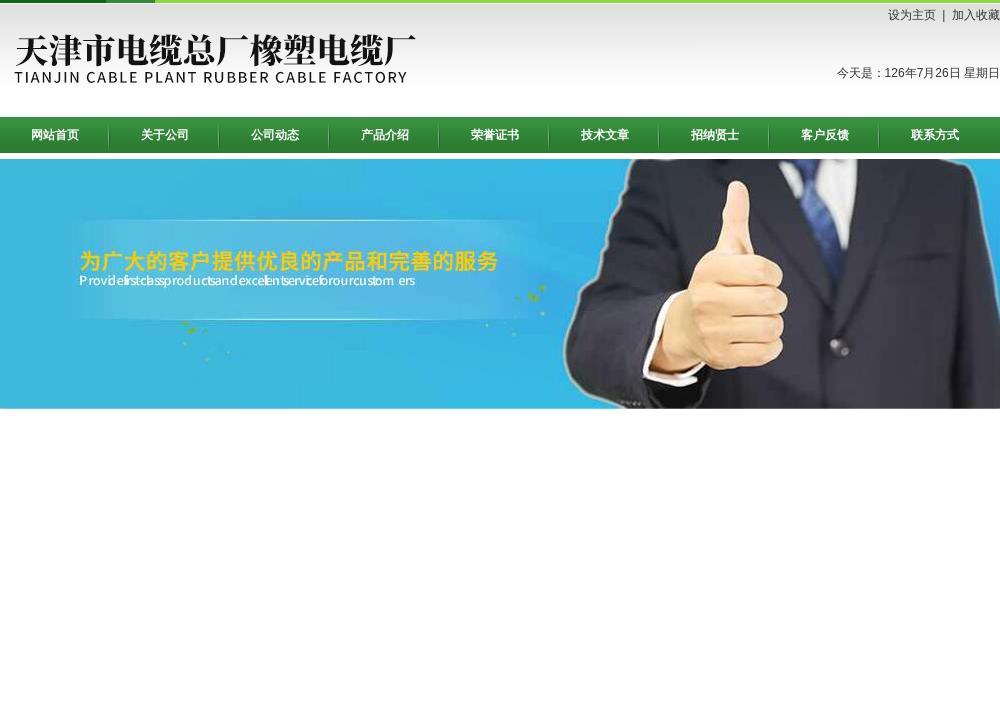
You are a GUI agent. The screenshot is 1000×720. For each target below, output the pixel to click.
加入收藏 (976, 15)
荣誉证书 (495, 135)
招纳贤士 (715, 135)
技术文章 (605, 135)
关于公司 (165, 135)
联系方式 (935, 135)
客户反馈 (825, 135)
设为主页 (912, 15)
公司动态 (275, 135)
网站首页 (55, 135)
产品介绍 (385, 135)
